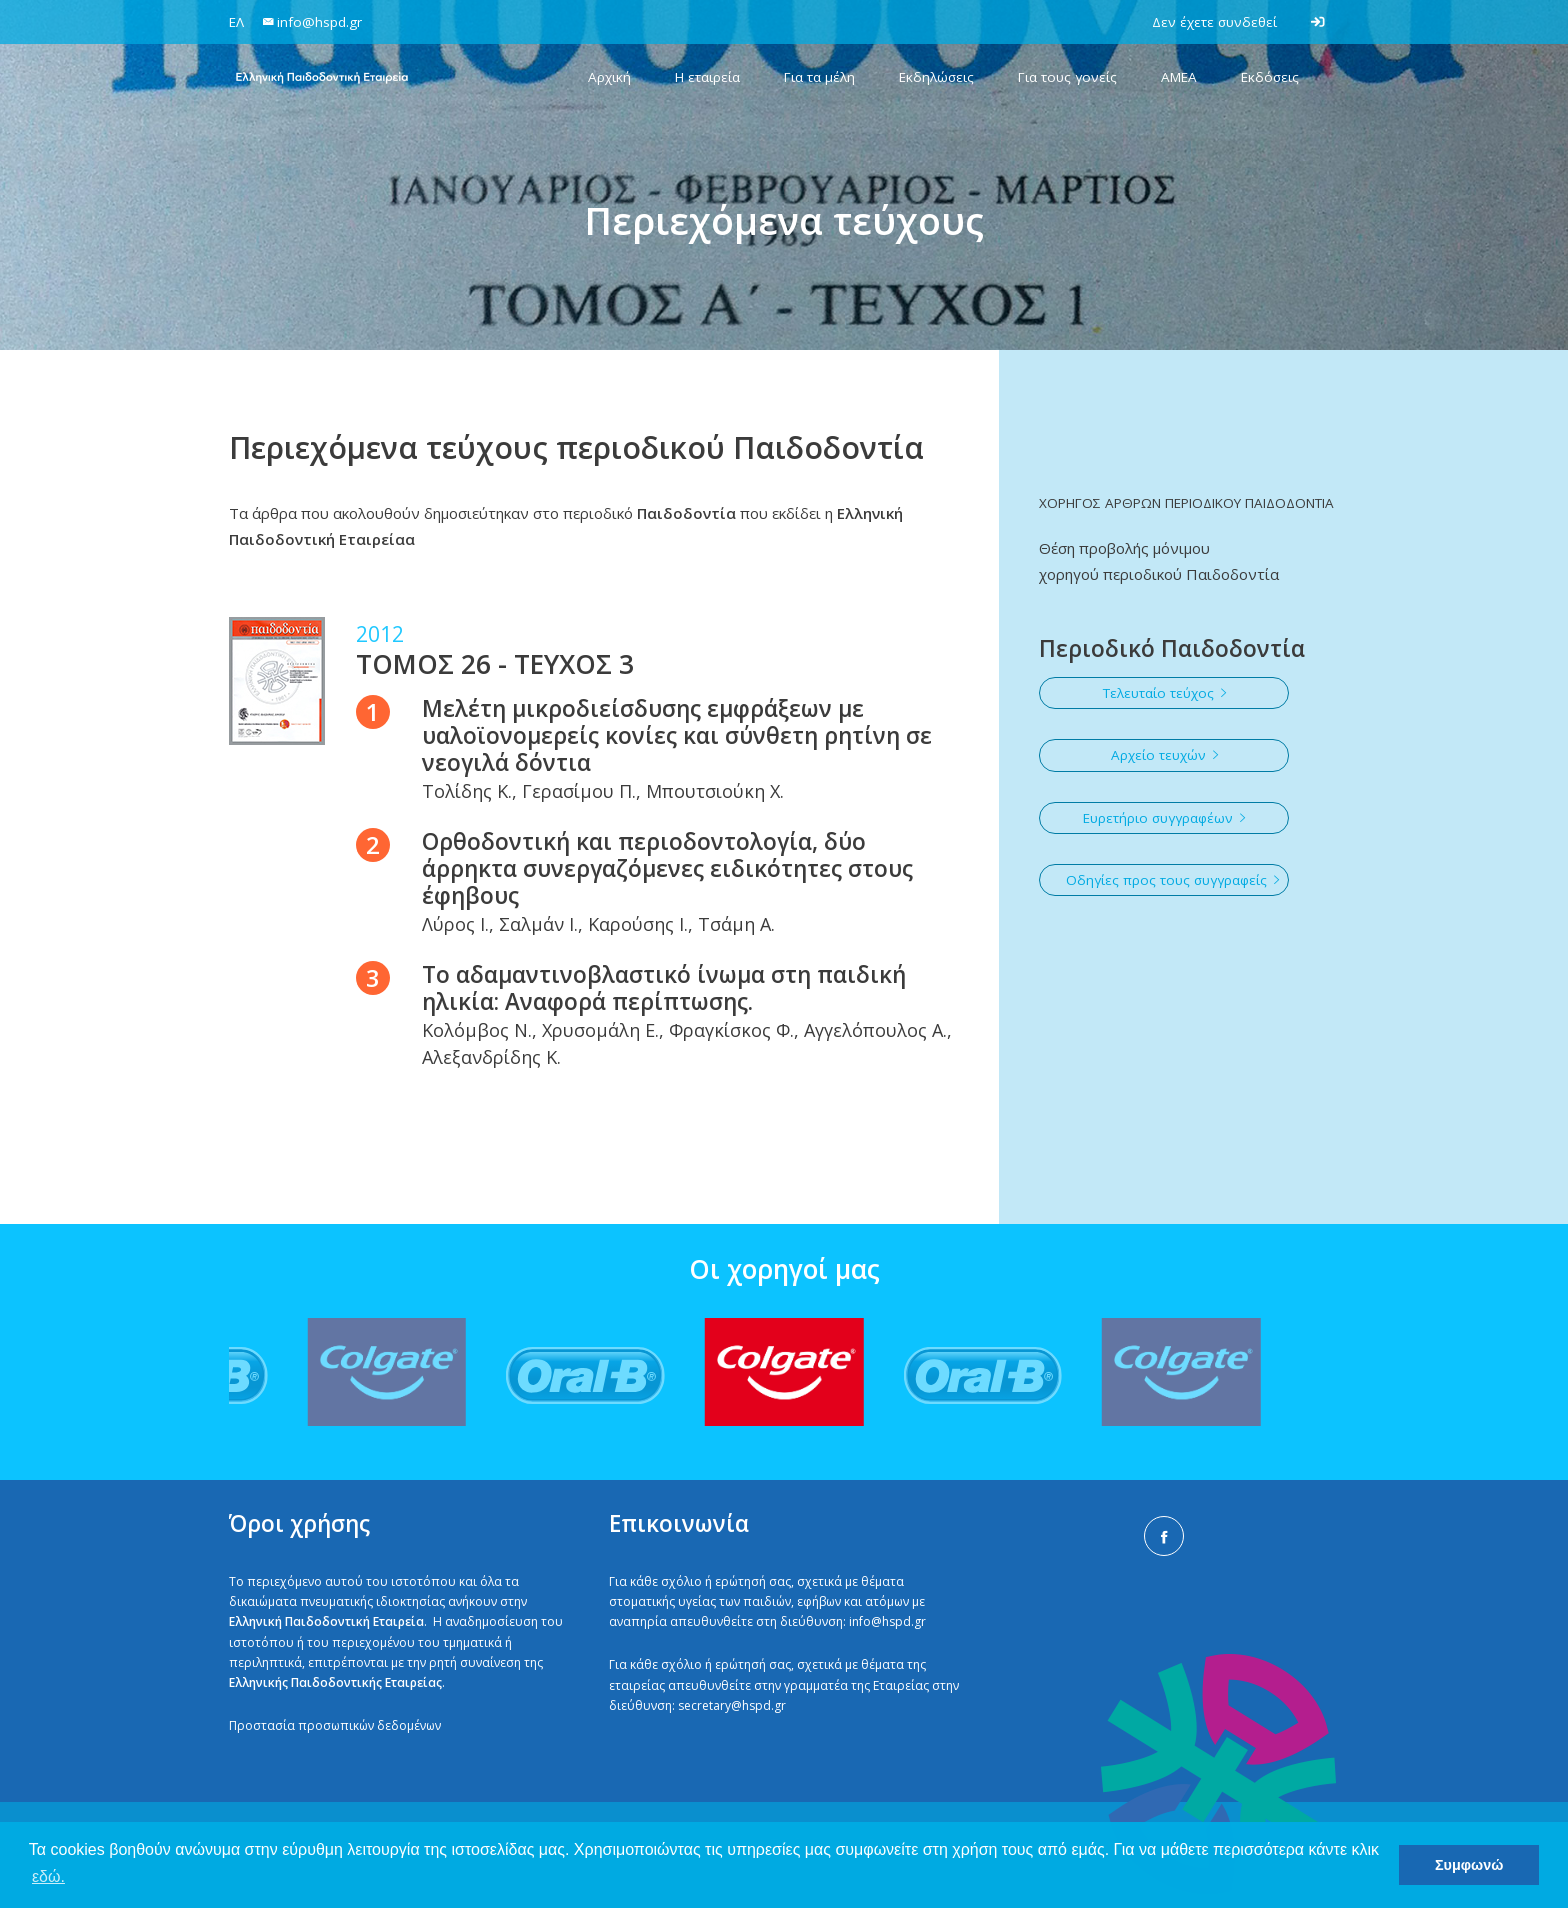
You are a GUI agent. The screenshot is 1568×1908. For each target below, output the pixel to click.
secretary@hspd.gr (732, 1705)
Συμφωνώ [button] (1469, 1865)
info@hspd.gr (887, 1621)
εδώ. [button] (48, 1876)
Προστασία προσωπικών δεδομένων (335, 1725)
